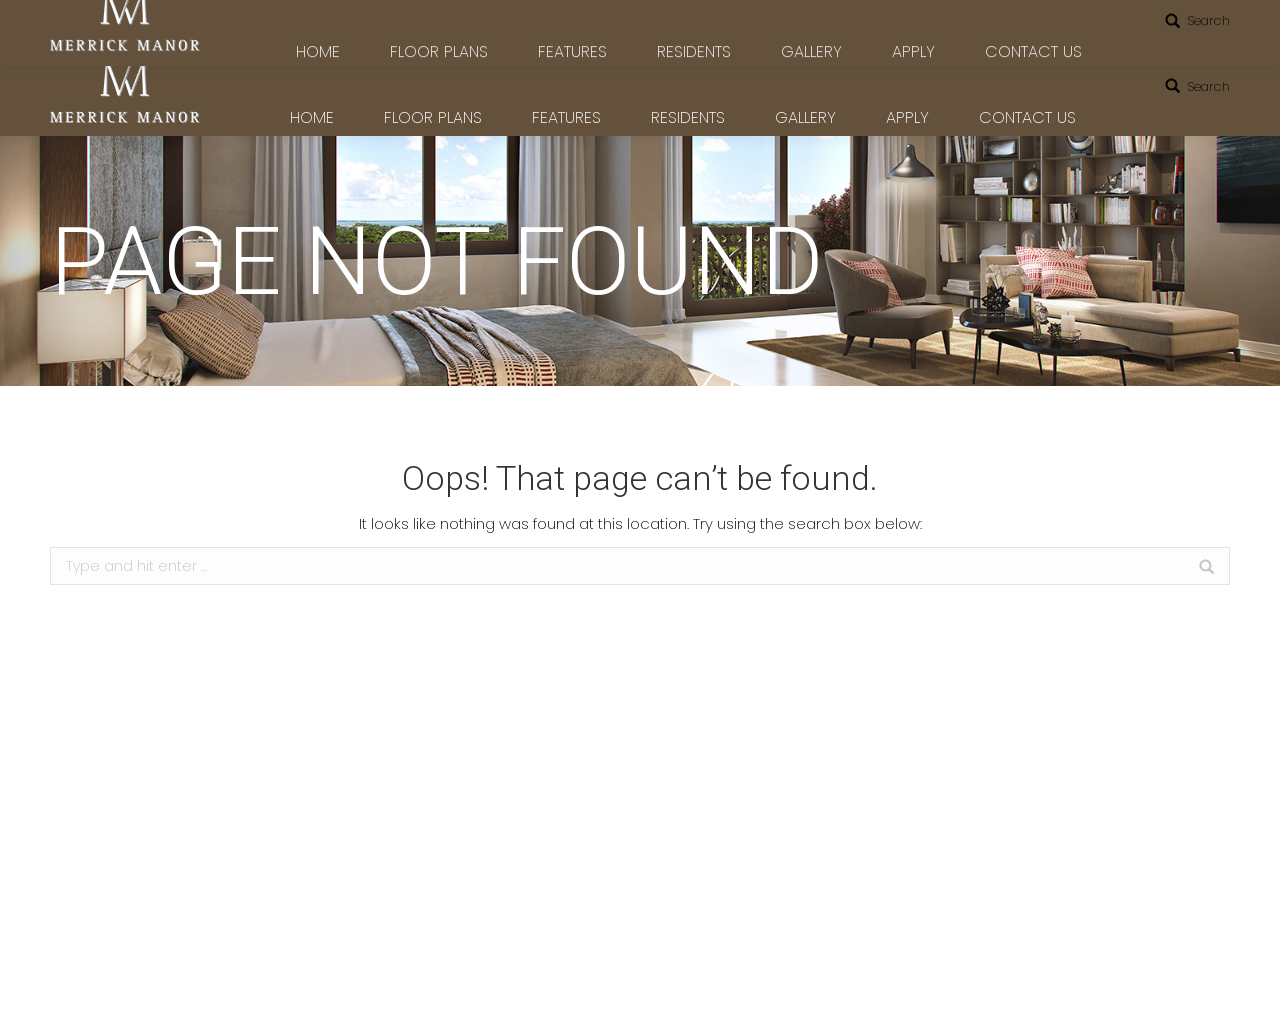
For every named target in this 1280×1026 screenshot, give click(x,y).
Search (1208, 86)
